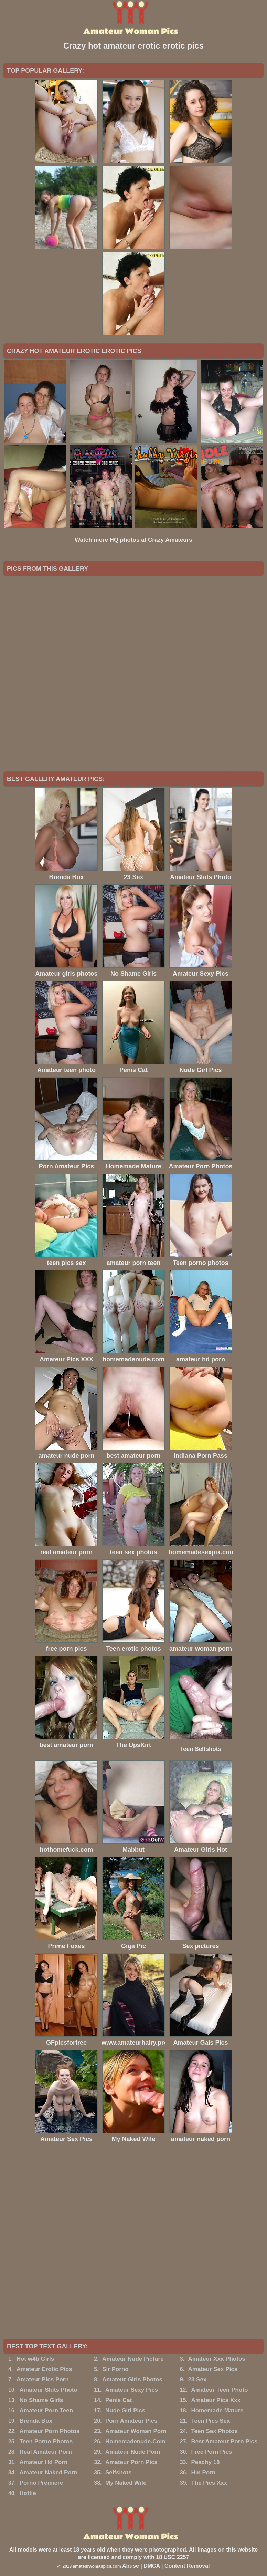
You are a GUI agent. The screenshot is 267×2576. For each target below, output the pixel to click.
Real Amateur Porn (46, 2452)
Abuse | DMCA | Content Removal (166, 2566)
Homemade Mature (217, 2410)
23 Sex (197, 2379)
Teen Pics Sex (210, 2421)
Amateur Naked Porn (48, 2472)
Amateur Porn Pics (131, 2462)
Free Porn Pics (211, 2452)
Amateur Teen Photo (219, 2390)
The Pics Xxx (209, 2483)
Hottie (28, 2493)
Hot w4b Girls (35, 2359)
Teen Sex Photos (214, 2431)
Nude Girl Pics (125, 2410)
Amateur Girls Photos (132, 2379)
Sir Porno (115, 2369)
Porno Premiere (41, 2483)
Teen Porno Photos (46, 2441)
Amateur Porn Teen (46, 2410)
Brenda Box (36, 2421)
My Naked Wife (126, 2483)
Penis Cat (118, 2400)
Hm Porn (203, 2472)
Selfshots (118, 2472)
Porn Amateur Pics (131, 2421)
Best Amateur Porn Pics (224, 2441)
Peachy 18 (205, 2462)
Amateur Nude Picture (133, 2359)
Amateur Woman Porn (136, 2431)
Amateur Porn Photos (50, 2431)
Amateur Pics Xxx (216, 2400)
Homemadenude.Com (135, 2441)
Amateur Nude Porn (132, 2452)
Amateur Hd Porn (44, 2462)
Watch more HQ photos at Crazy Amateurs (133, 540)
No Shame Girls (41, 2400)
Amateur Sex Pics (212, 2369)
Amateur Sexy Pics (131, 2390)
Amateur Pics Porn (43, 2379)
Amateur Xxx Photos (216, 2359)
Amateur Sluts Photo (48, 2390)
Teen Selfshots (200, 1749)
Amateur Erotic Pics (44, 2369)
